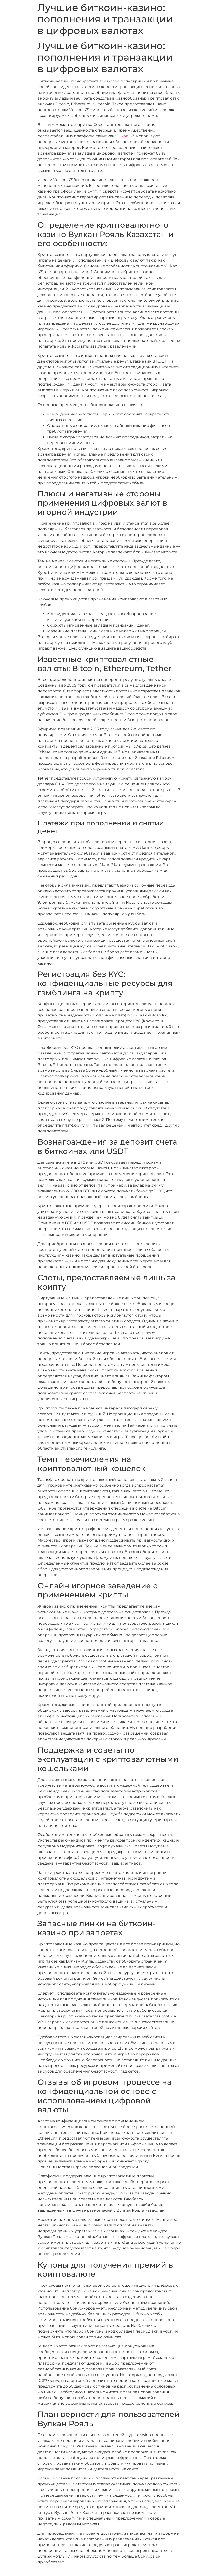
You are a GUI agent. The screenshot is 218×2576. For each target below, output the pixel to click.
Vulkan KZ (124, 136)
